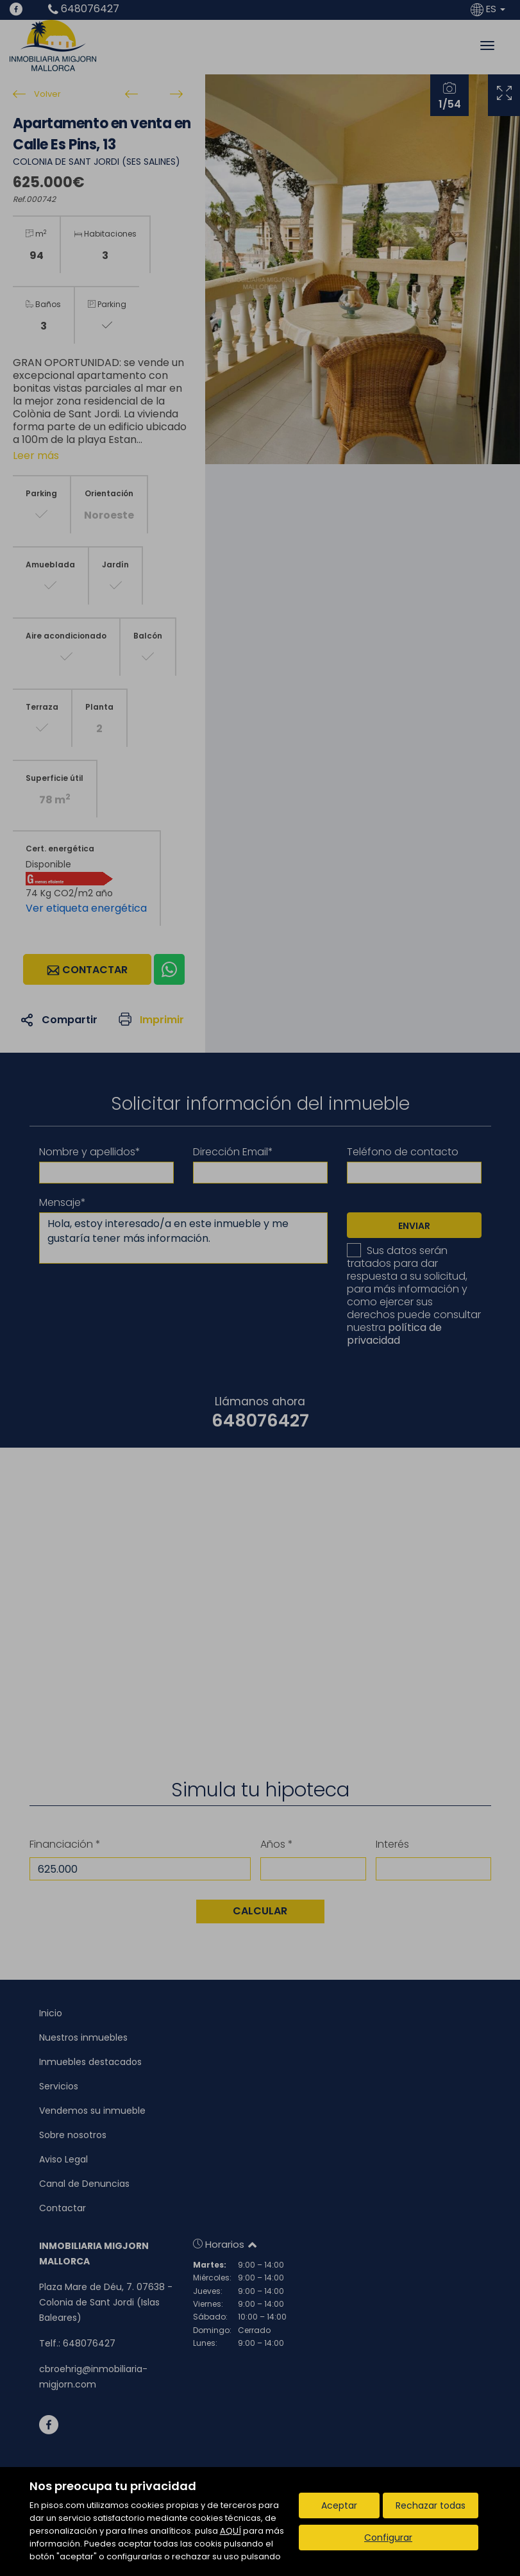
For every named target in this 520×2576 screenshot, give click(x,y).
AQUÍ (230, 2531)
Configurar (388, 2537)
